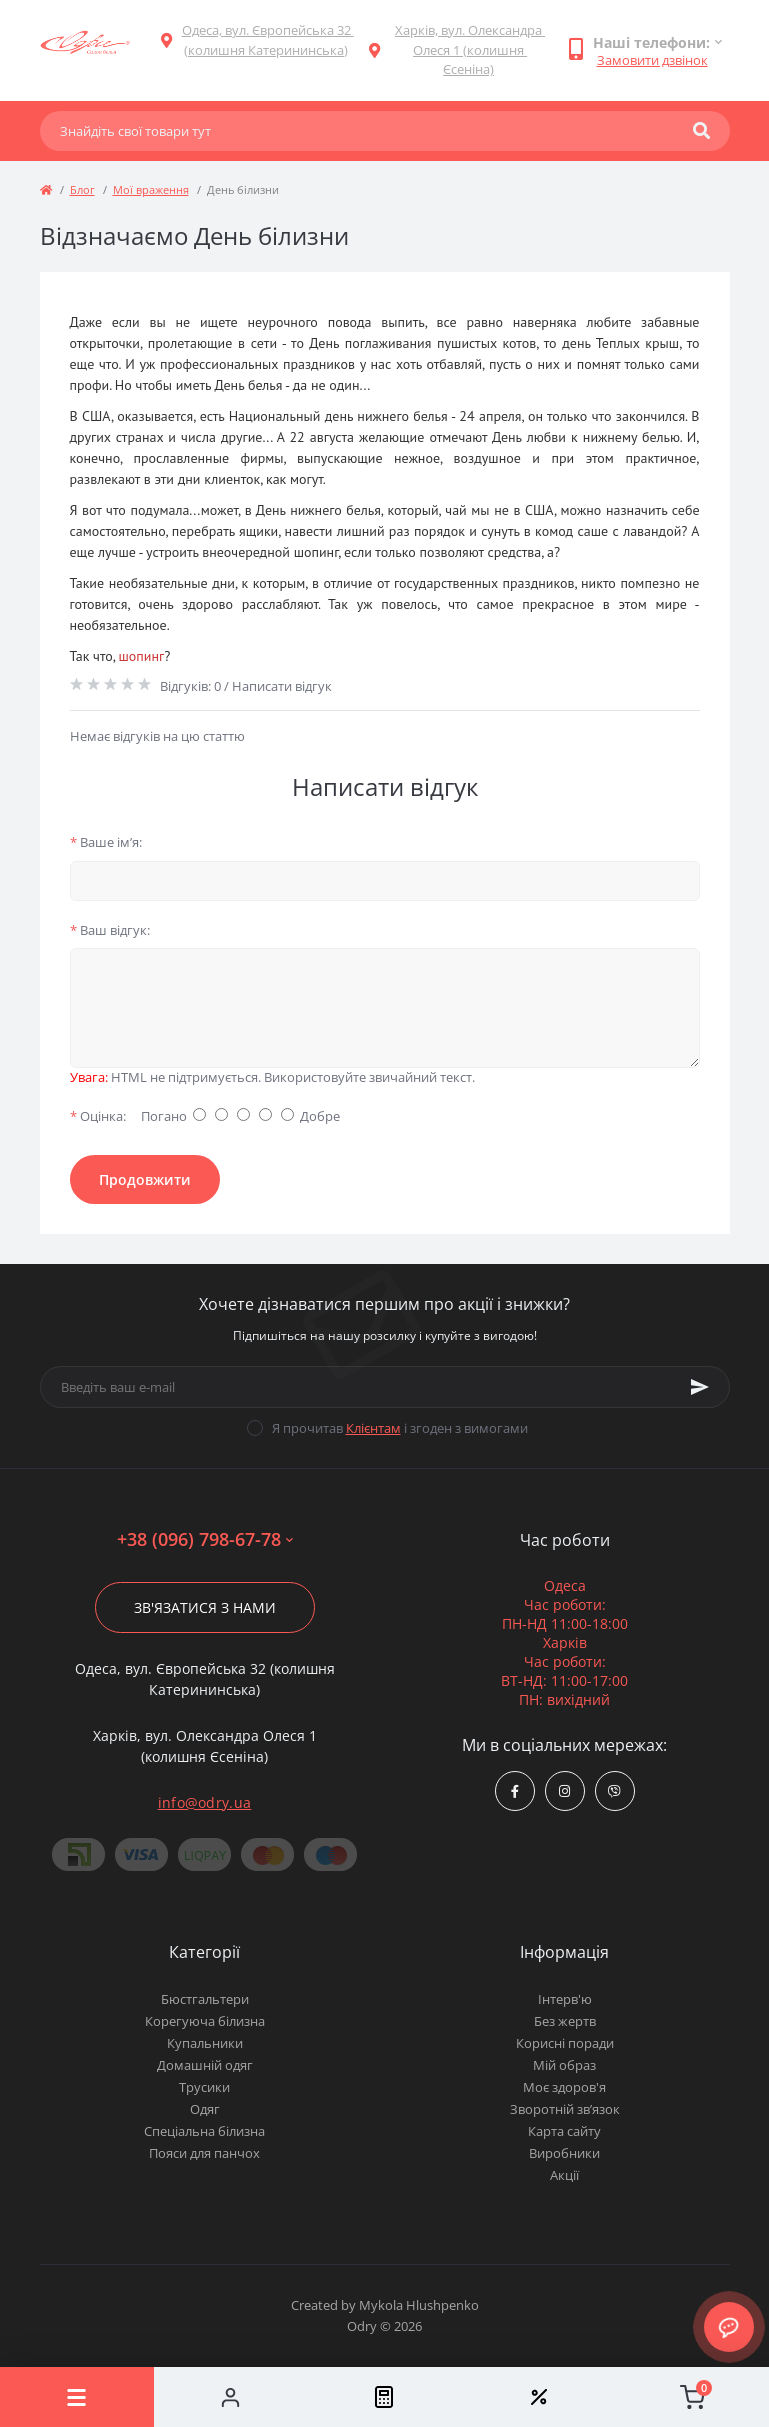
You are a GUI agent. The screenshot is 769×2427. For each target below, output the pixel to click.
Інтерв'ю (565, 1999)
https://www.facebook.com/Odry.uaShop (515, 1791)
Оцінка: (98, 1116)
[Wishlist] (538, 2397)
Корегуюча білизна (205, 2021)
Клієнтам (373, 1428)
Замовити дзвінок (652, 60)
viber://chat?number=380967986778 (614, 1791)
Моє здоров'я (564, 2087)
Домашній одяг (205, 2065)
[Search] (701, 131)
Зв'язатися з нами (205, 1607)
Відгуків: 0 (190, 686)
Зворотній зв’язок (565, 2109)
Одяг (205, 2109)
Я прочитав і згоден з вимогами (400, 1428)
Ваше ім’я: (106, 842)
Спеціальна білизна (204, 2131)
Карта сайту (564, 2131)
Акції (564, 2175)
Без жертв (565, 2021)
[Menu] (77, 2397)
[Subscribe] (700, 1387)
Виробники (564, 2153)
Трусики (204, 2087)
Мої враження (151, 189)
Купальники (205, 2043)
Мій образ (564, 2065)
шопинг (141, 656)
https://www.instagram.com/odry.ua (564, 1791)
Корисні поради (565, 2043)
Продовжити (145, 1179)
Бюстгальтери (205, 1999)
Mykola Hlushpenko (419, 2305)
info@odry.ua (205, 1802)
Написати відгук (282, 686)
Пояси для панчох (204, 2153)
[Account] (231, 2397)
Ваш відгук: (110, 930)
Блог (82, 189)
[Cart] (692, 2397)
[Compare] (385, 2397)
